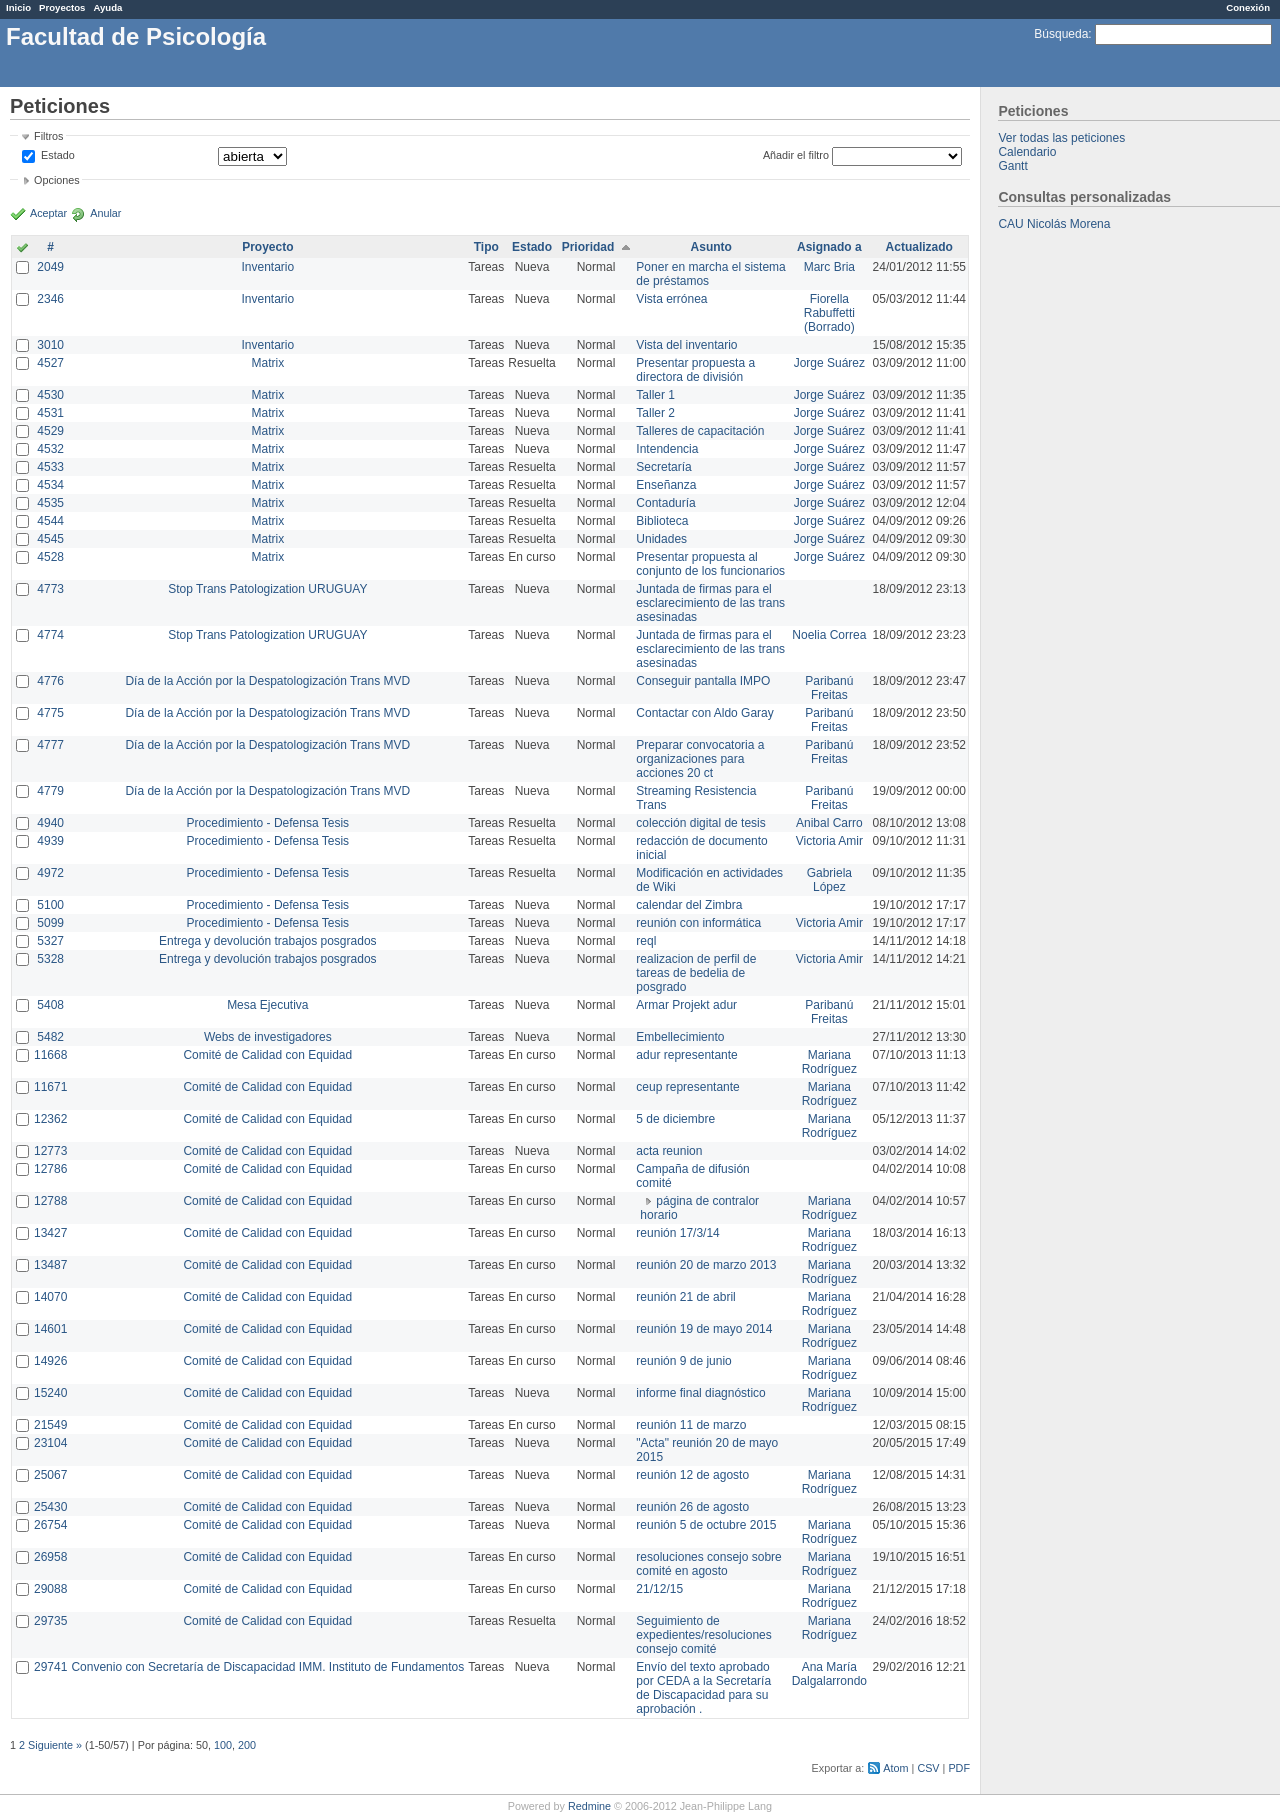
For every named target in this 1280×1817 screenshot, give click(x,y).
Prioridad (588, 247)
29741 (50, 1667)
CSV (928, 1768)
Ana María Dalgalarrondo (829, 1674)
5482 (50, 1037)
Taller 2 (655, 413)
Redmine (589, 1806)
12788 (50, 1201)
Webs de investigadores (268, 1037)
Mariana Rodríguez (829, 1062)
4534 (50, 485)
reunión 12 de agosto (692, 1475)
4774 (50, 635)
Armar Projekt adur (686, 1005)
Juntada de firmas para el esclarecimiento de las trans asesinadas (710, 603)
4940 (50, 823)
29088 (50, 1589)
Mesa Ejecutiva (267, 1005)
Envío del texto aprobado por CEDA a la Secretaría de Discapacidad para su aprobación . (703, 1688)
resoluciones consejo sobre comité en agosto (708, 1564)
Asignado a (829, 247)
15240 (50, 1393)
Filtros (48, 136)
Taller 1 (655, 395)
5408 (50, 1005)
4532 (50, 449)
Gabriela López (829, 880)
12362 (50, 1119)
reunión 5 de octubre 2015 (706, 1525)
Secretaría (663, 467)
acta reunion (669, 1151)
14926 (50, 1361)
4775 (50, 713)
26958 (50, 1557)
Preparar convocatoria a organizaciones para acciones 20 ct (700, 759)
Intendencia (667, 449)
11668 (50, 1055)
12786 (50, 1169)
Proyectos (62, 7)
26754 (50, 1525)
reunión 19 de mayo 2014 (704, 1329)
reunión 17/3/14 (677, 1233)
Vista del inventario (686, 345)
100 (223, 1745)
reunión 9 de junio (683, 1361)
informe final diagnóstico (700, 1393)
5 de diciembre (675, 1119)
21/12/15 (659, 1589)
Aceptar (48, 213)
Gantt (1012, 166)
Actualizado (919, 247)
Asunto (711, 247)
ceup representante (687, 1087)
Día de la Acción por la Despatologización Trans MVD (267, 681)
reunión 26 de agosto (692, 1507)
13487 (50, 1265)
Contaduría (665, 503)
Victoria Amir (829, 841)
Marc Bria (829, 267)
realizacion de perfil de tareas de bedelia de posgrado (696, 973)
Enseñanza (666, 485)
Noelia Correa (829, 635)
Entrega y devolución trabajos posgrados (267, 941)
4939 (50, 841)
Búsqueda (1061, 34)
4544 (50, 521)
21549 (50, 1425)
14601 (50, 1329)
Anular (105, 213)
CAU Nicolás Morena (1054, 224)
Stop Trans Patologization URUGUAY (267, 589)
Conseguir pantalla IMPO (703, 681)
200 (247, 1745)
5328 (50, 959)
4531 (50, 413)
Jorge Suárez (829, 363)
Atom (895, 1768)
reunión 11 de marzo (691, 1425)
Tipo (486, 247)
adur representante (686, 1055)
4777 (50, 745)
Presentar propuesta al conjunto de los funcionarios (710, 564)
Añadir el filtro (796, 155)
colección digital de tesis (700, 823)
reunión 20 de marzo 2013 (706, 1265)
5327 (50, 941)
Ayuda (107, 7)
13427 (50, 1233)
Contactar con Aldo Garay (704, 713)
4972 (50, 873)
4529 (50, 431)
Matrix (267, 363)
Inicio (18, 7)
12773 (50, 1151)
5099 (50, 923)
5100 (50, 905)
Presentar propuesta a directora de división (695, 370)
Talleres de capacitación (700, 431)
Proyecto (267, 247)
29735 (50, 1621)
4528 (50, 557)
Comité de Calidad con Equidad (267, 1055)
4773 (50, 589)
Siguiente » (55, 1745)
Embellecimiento (680, 1037)
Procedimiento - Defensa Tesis (268, 823)
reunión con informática (698, 923)
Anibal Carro (829, 823)
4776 (50, 681)
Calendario (1027, 152)
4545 (50, 539)
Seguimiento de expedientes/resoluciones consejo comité (703, 1635)
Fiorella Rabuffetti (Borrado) (829, 313)
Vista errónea (671, 299)
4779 (50, 791)
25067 (50, 1475)
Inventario (267, 267)
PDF (959, 1768)
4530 (50, 395)
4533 (50, 467)
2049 (50, 267)
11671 (50, 1087)
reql (646, 941)
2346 (50, 299)
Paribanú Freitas (829, 688)
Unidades (661, 539)
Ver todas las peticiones (1061, 138)
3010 (50, 345)
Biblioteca (662, 521)
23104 (50, 1443)
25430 (50, 1507)
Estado (58, 155)
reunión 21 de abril (685, 1297)
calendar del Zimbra (689, 905)
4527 (50, 363)
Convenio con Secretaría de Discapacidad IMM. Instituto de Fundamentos (267, 1667)
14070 (50, 1297)
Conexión (1248, 7)
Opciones (57, 180)
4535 (50, 503)
